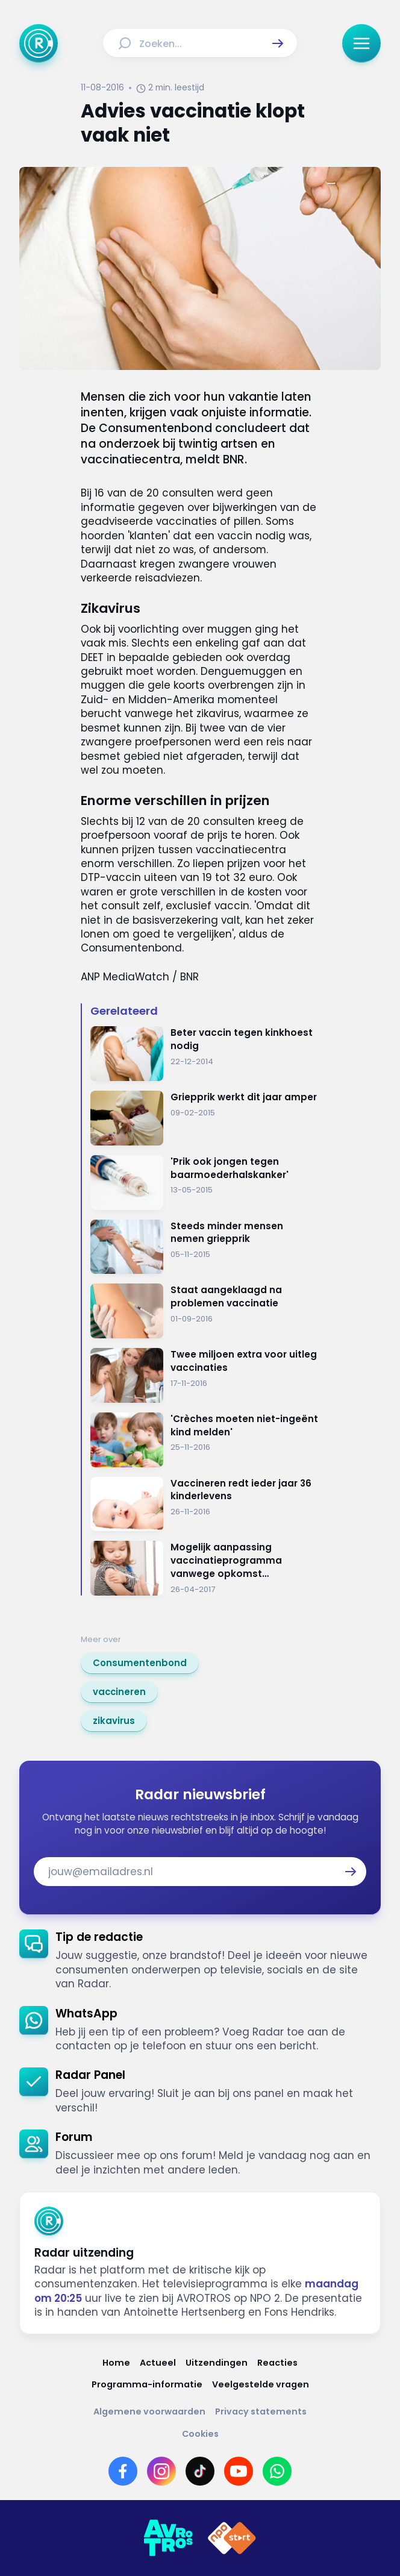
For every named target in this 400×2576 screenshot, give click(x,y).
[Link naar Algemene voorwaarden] (149, 2411)
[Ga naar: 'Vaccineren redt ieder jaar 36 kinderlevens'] (204, 1504)
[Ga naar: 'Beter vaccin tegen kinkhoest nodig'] (204, 1053)
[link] (140, 1663)
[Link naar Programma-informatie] (147, 2384)
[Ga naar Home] (38, 43)
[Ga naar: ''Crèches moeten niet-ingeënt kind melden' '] (204, 1439)
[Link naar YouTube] (238, 2471)
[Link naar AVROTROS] (168, 2538)
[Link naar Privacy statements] (261, 2411)
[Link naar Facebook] (122, 2471)
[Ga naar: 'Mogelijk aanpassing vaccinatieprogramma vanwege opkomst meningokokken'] (204, 1568)
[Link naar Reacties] (277, 2363)
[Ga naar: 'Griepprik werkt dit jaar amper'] (204, 1118)
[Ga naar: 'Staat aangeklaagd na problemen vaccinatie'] (204, 1310)
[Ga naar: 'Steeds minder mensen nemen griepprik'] (204, 1247)
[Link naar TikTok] (200, 2471)
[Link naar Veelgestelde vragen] (260, 2384)
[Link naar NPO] (232, 2538)
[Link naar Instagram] (161, 2471)
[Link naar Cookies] (200, 2434)
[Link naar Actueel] (158, 2363)
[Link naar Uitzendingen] (217, 2363)
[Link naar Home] (116, 2363)
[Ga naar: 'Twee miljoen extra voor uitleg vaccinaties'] (204, 1375)
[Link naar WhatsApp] (277, 2471)
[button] (277, 43)
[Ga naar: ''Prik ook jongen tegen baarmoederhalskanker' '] (204, 1182)
